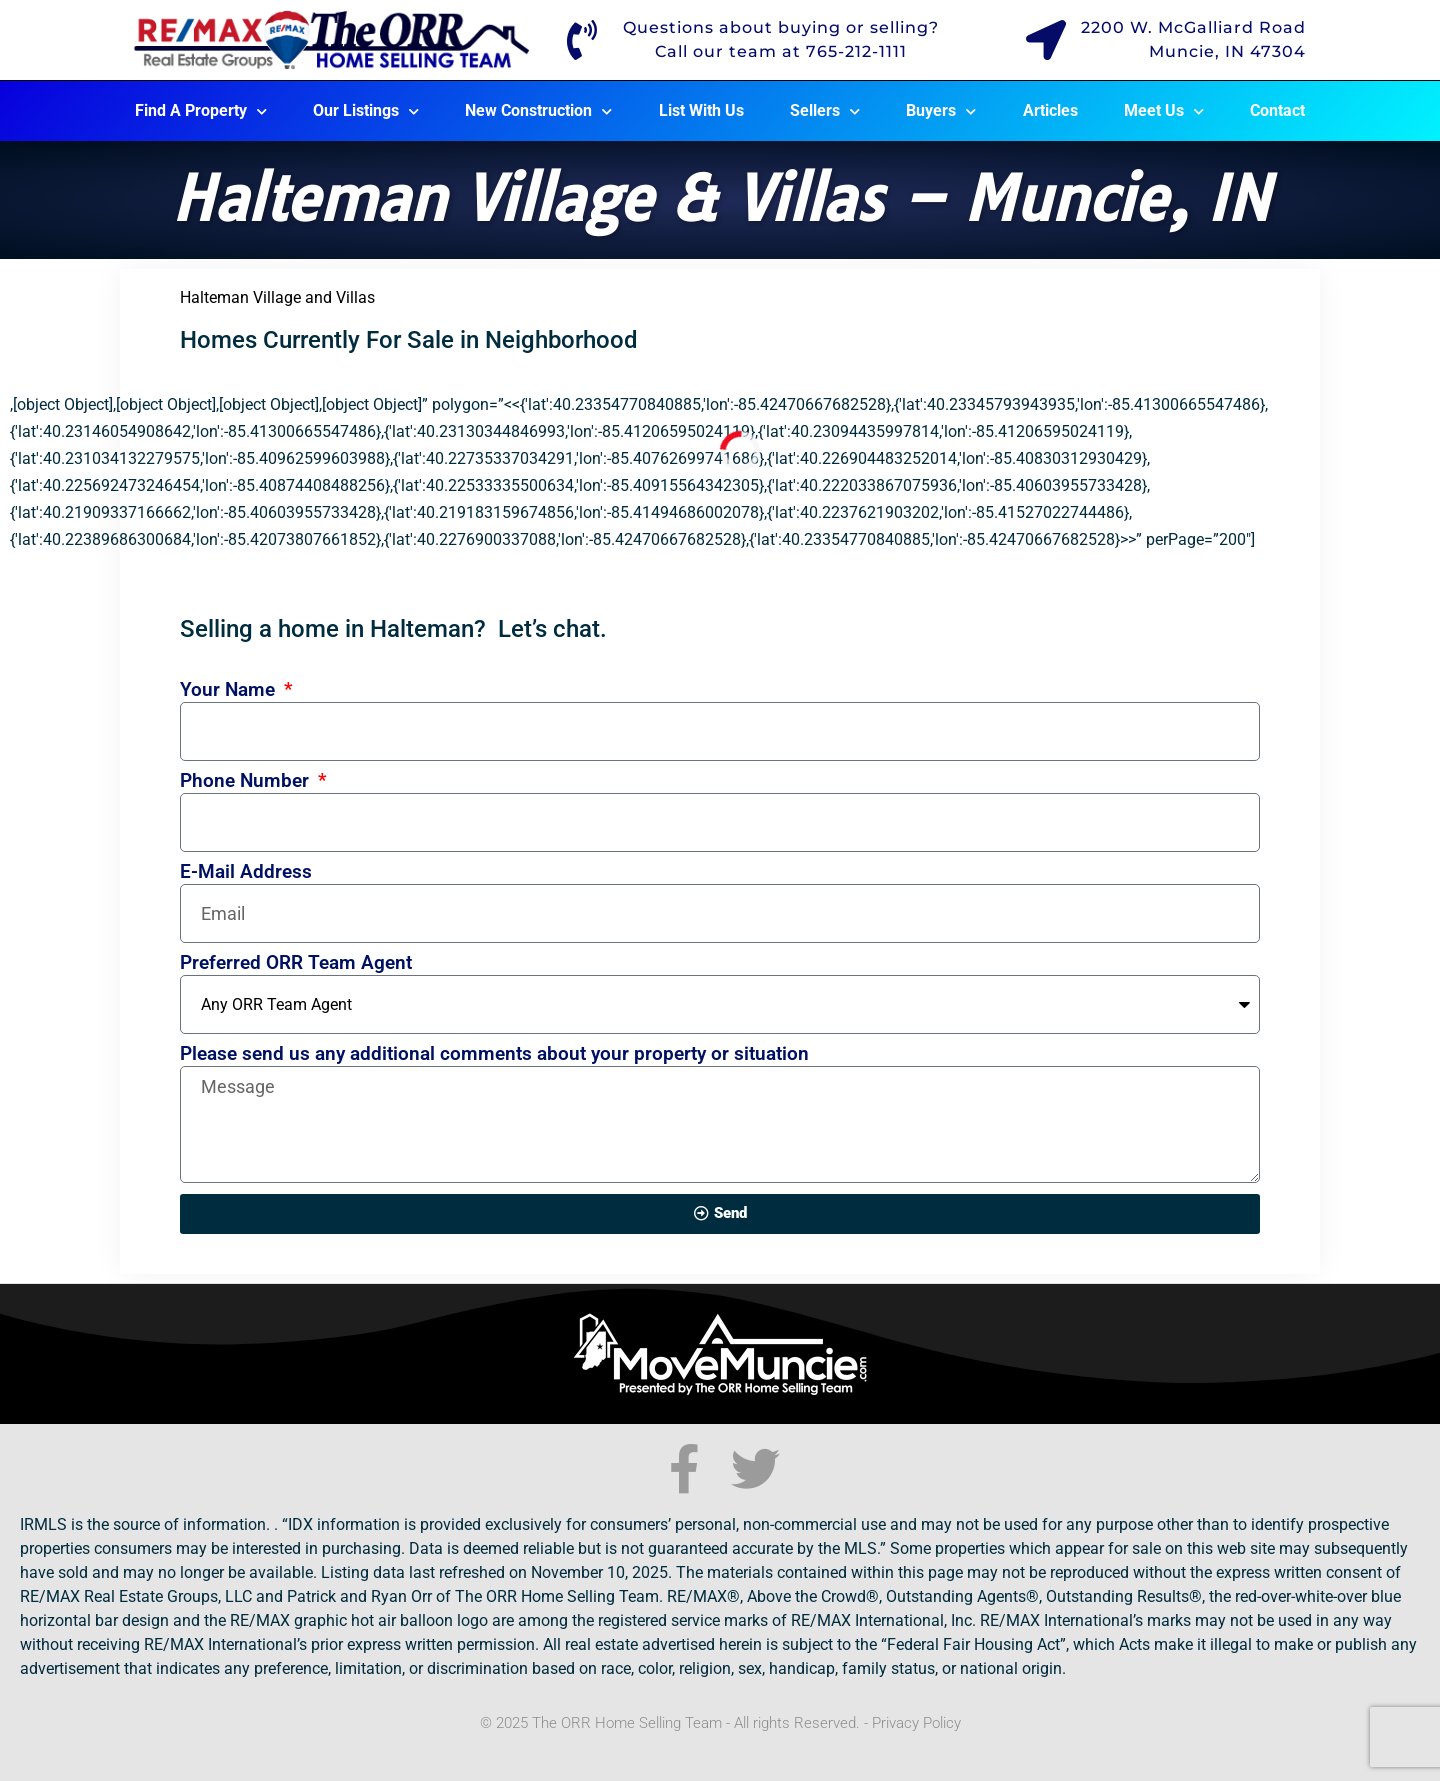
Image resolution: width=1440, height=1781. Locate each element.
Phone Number (247, 781)
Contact (1277, 110)
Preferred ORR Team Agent (296, 963)
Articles (1050, 110)
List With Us (701, 110)
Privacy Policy (916, 1723)
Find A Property (201, 111)
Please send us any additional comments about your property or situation (494, 1054)
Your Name (230, 690)
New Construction (538, 111)
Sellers (825, 111)
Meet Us (1164, 111)
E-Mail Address (246, 872)
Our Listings (366, 111)
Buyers (941, 111)
